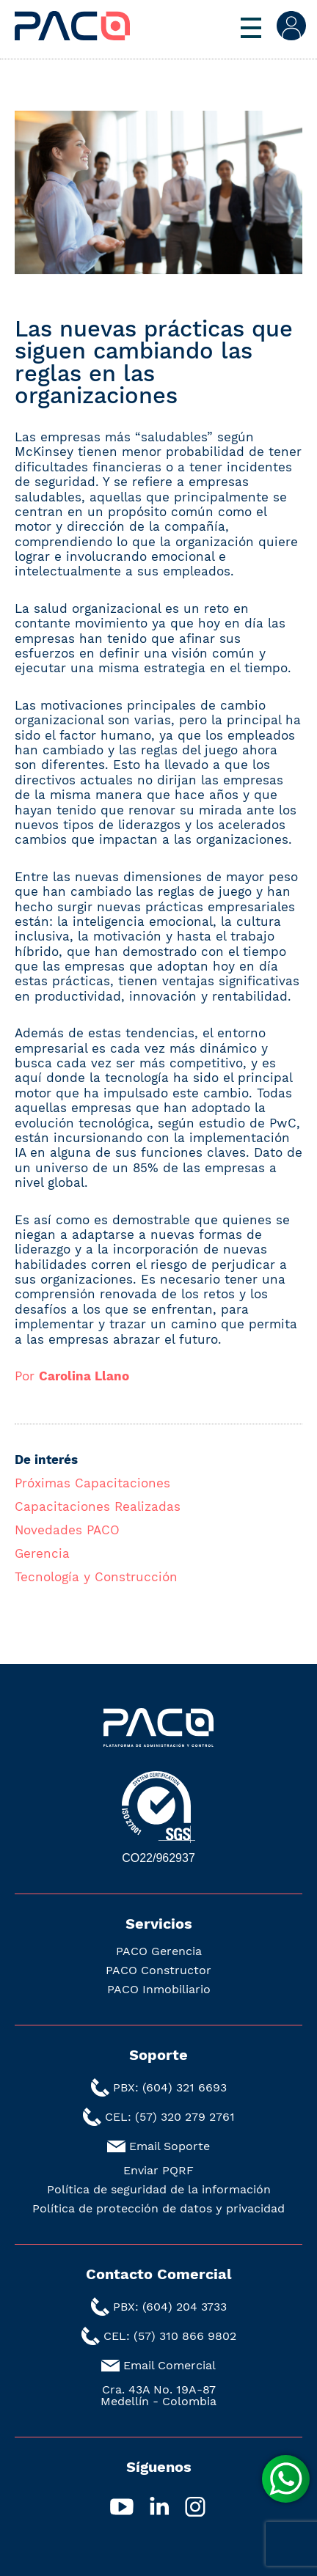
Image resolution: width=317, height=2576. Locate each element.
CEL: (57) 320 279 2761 (170, 2117)
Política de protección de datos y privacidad (158, 2209)
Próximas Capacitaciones (92, 1483)
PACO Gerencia (159, 1951)
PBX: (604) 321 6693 (170, 2087)
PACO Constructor (158, 1970)
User (291, 25)
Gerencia (42, 1553)
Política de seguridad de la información (159, 2190)
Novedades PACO (67, 1530)
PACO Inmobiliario (159, 1989)
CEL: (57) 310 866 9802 (169, 2336)
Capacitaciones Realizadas (98, 1506)
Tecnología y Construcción (96, 1576)
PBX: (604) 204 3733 (170, 2307)
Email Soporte (169, 2146)
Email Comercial (169, 2365)
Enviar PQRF (158, 2170)
